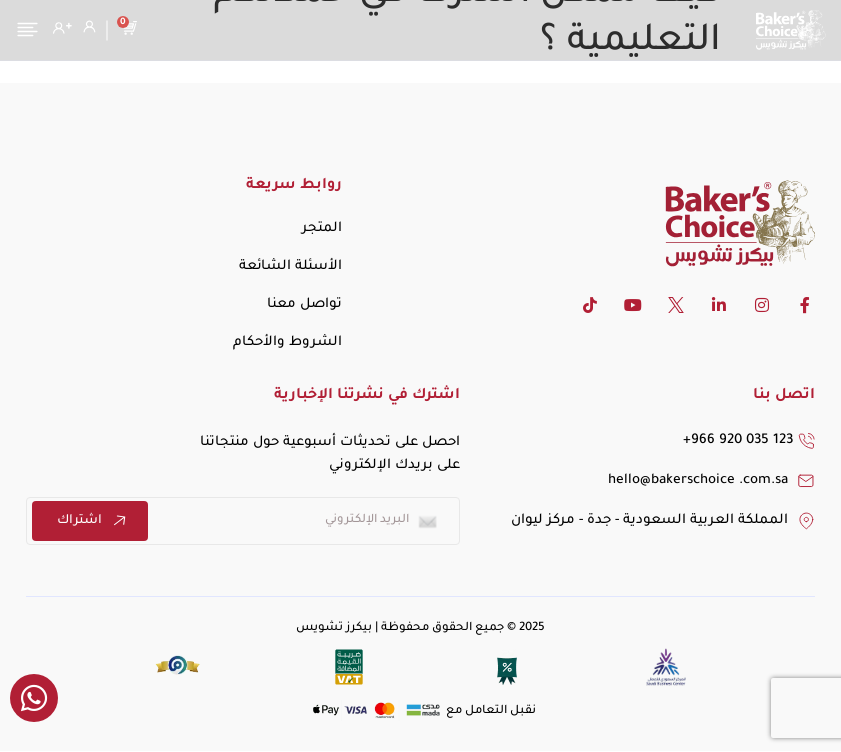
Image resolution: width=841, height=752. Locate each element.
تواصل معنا (304, 304)
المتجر (322, 228)
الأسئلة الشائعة (290, 266)
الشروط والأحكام (287, 342)
